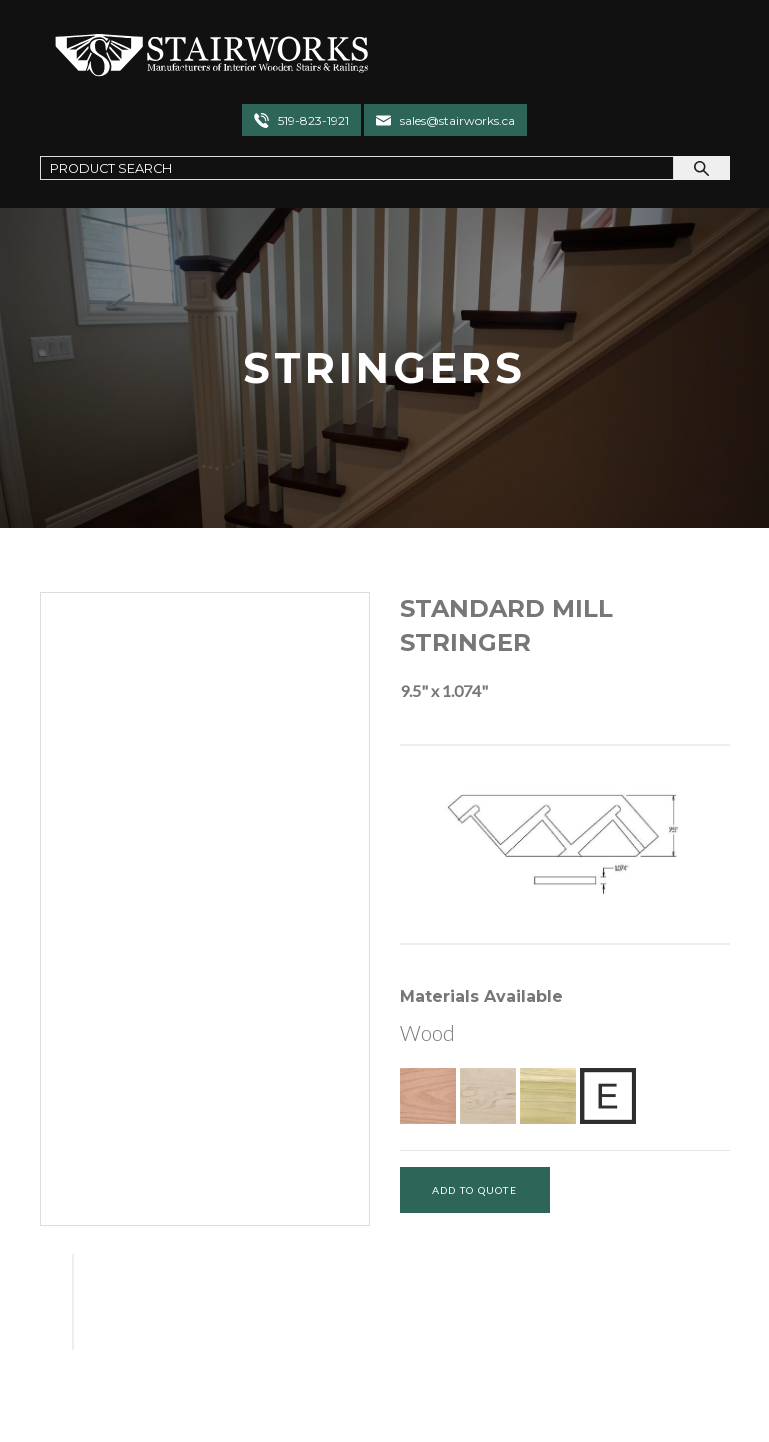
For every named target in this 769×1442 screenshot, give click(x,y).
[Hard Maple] (488, 1096)
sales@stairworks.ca (457, 120)
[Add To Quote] (475, 1190)
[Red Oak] (428, 1096)
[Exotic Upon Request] (608, 1096)
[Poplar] (548, 1096)
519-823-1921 (313, 120)
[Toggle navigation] (692, 54)
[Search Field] (357, 167)
